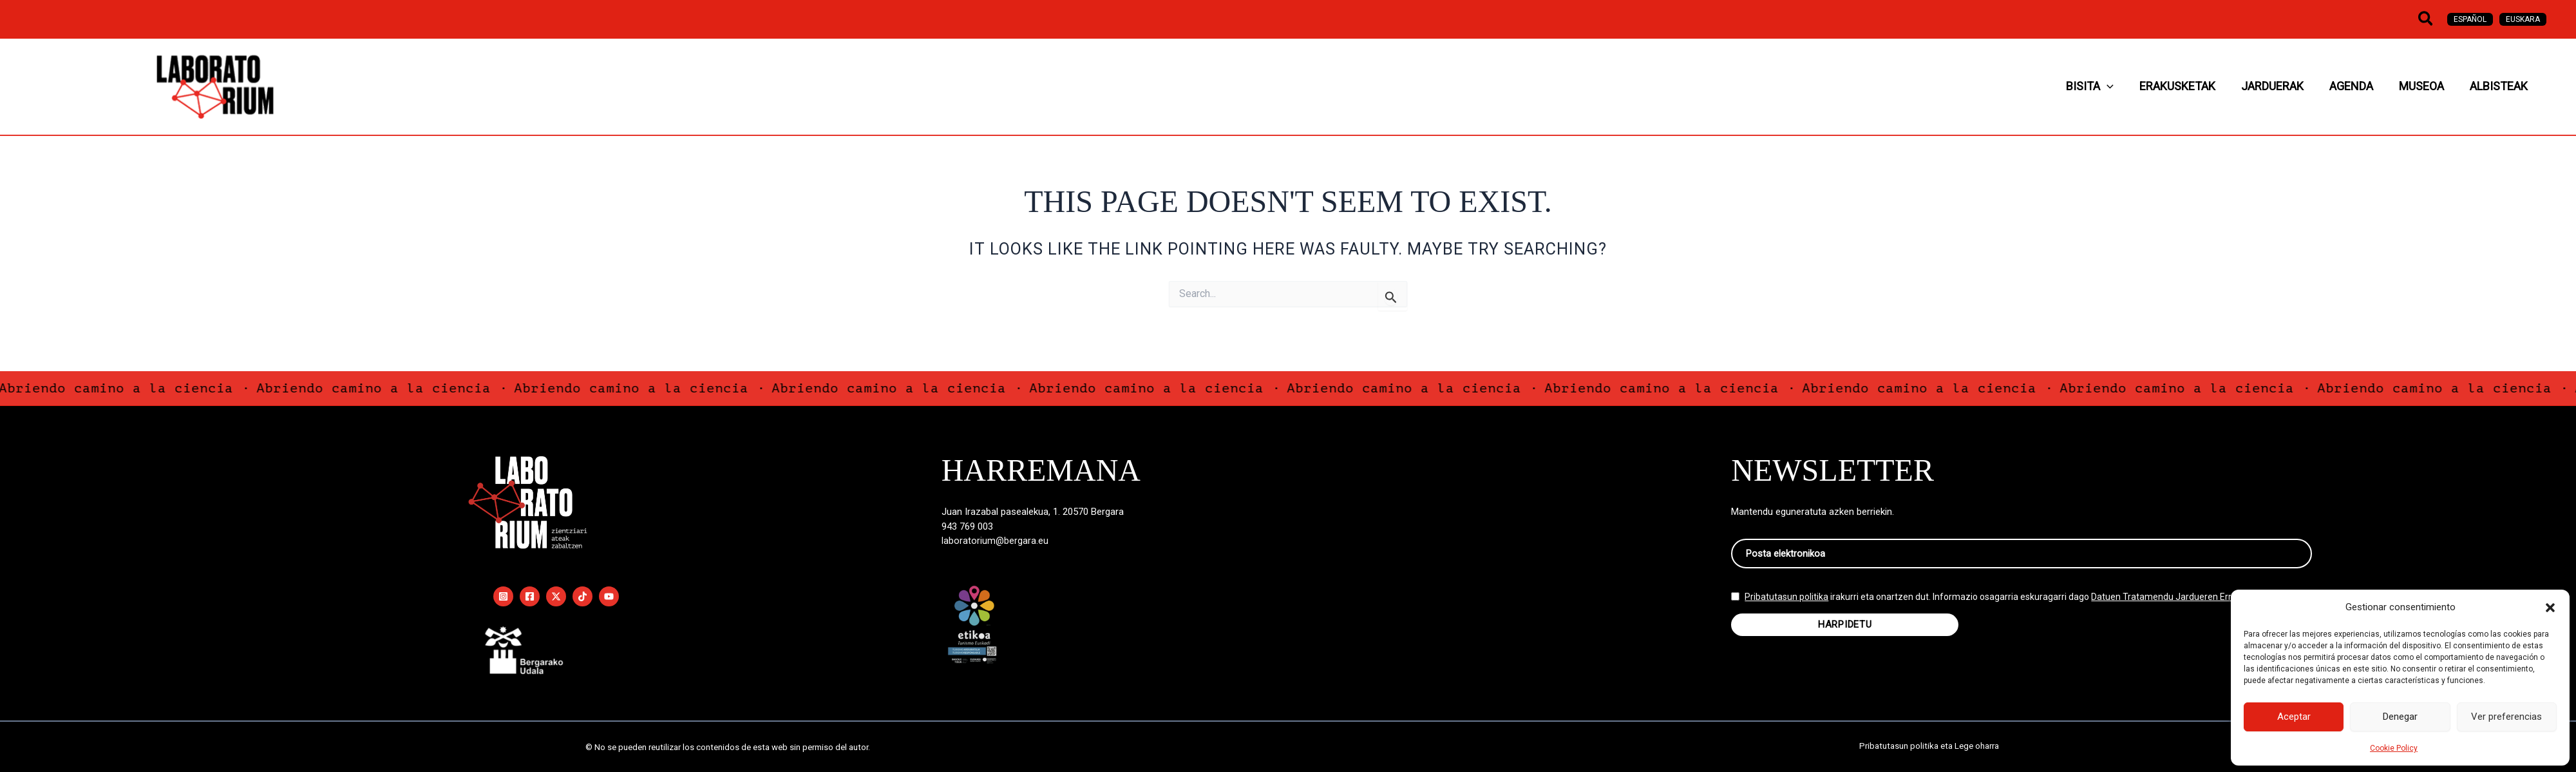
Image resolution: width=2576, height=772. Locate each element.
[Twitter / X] (556, 596)
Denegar (2400, 716)
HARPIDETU (1845, 633)
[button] (2550, 607)
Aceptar (2294, 716)
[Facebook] (530, 596)
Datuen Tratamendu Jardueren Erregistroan (2181, 606)
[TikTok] (582, 596)
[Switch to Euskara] (2522, 19)
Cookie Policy (2394, 748)
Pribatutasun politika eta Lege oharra (1929, 746)
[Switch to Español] (2470, 19)
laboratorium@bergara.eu (995, 540)
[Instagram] (503, 596)
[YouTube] (609, 596)
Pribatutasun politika (1786, 606)
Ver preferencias (2506, 716)
